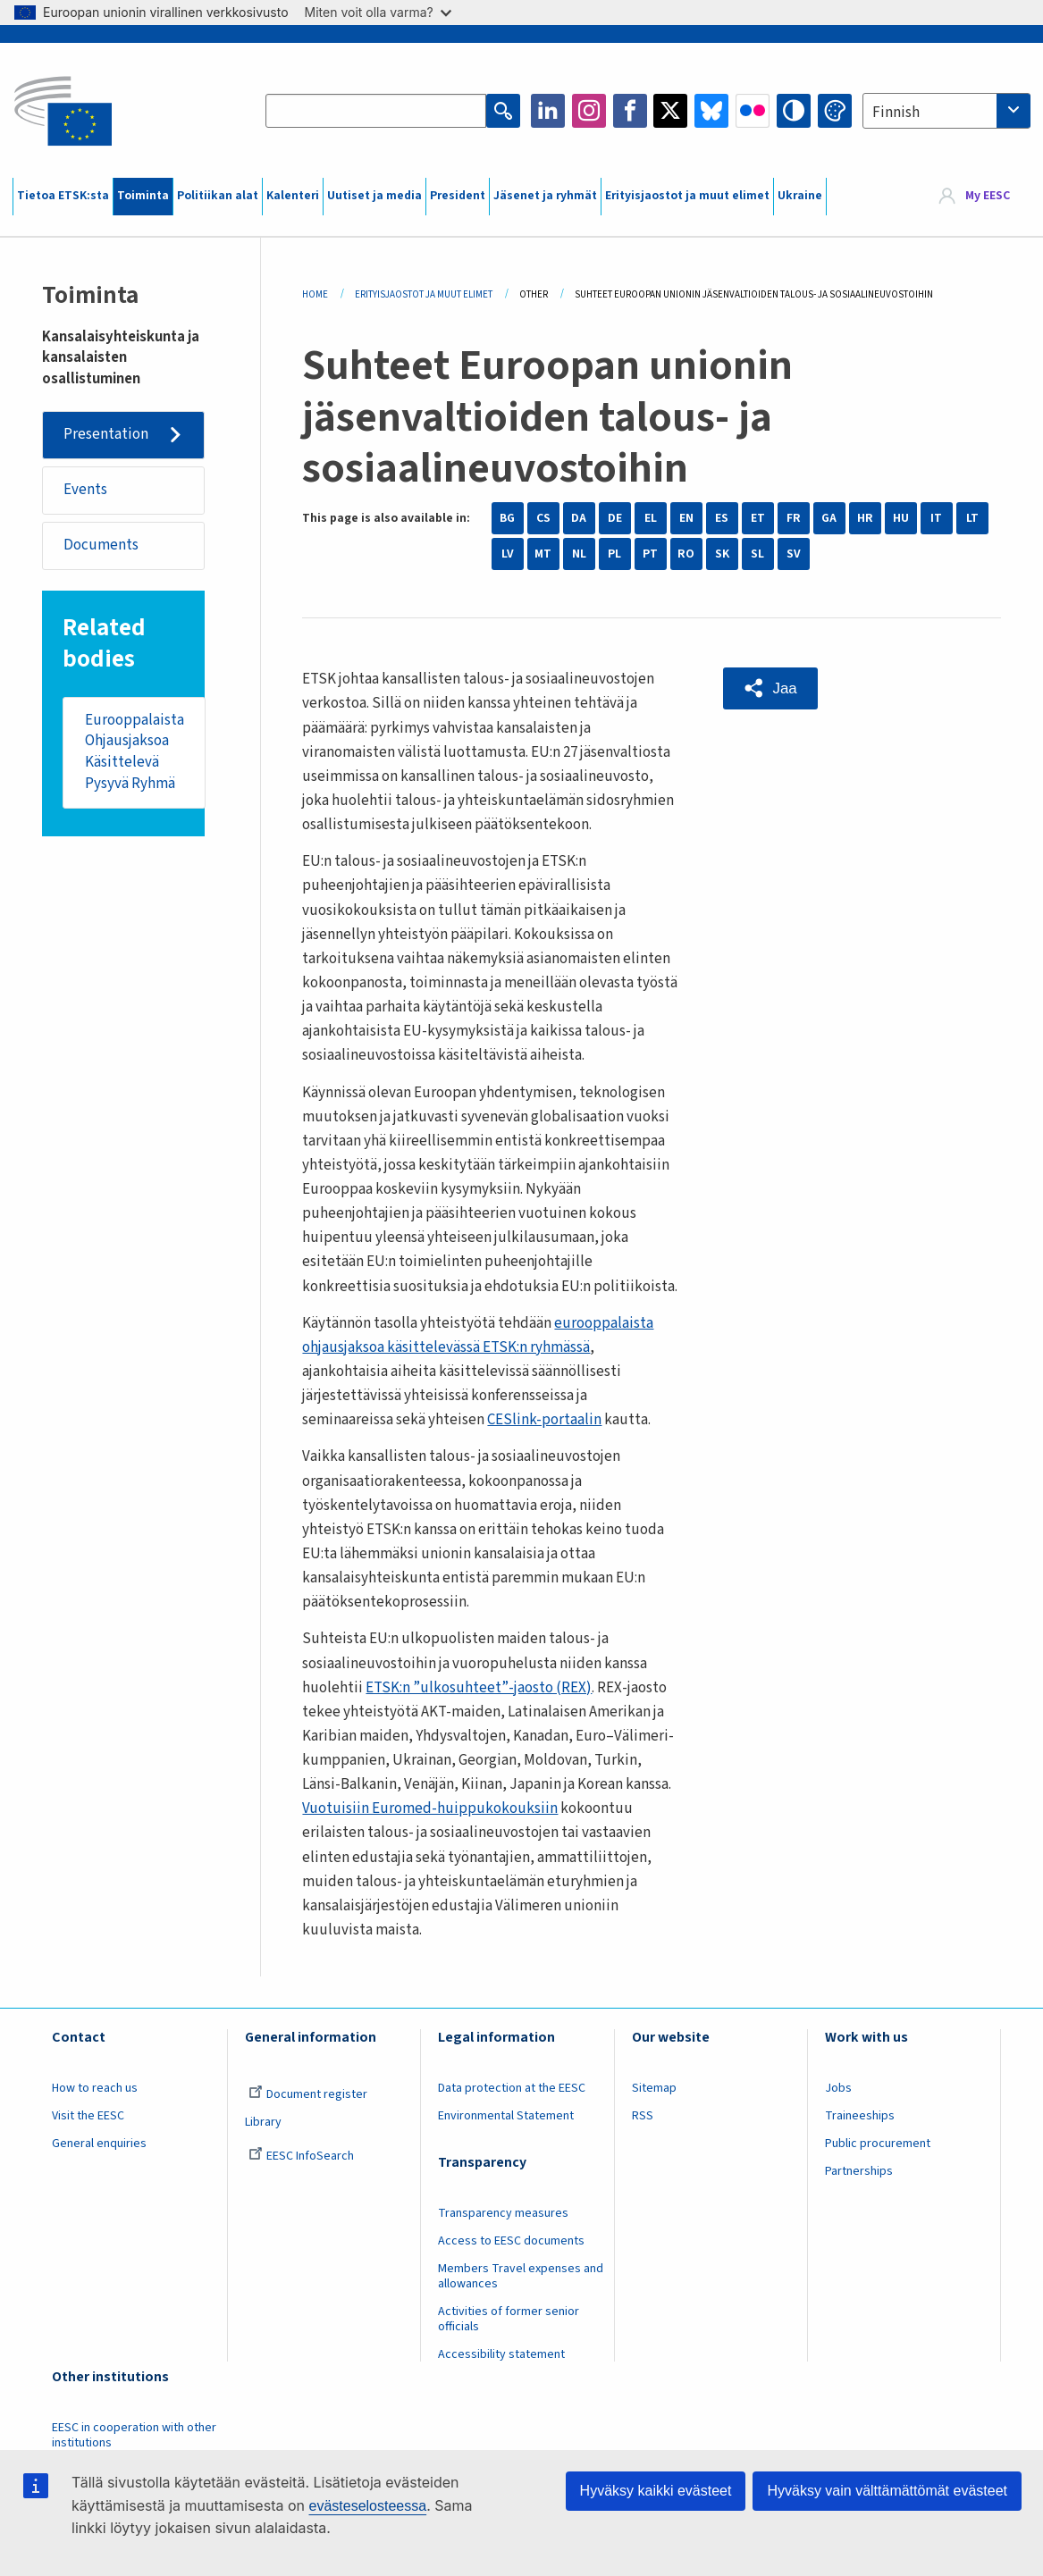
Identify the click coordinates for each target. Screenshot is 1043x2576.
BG (507, 518)
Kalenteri (292, 196)
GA (829, 518)
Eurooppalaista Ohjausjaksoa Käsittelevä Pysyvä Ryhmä (134, 751)
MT (542, 554)
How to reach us (95, 2088)
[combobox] (946, 111)
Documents (101, 545)
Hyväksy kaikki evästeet (656, 2490)
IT (936, 518)
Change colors (835, 111)
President (457, 196)
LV (507, 554)
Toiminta (143, 196)
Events (85, 489)
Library (263, 2122)
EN (686, 518)
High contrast (794, 111)
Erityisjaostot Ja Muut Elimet (423, 294)
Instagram (589, 111)
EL (650, 518)
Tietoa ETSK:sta (63, 196)
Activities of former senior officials (508, 2319)
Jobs (838, 2088)
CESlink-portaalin (544, 1420)
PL (614, 554)
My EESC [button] (987, 196)
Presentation (105, 434)
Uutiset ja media (374, 196)
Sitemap (654, 2088)
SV (793, 554)
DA (578, 518)
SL (757, 554)
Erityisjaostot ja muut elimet (687, 196)
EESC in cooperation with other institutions (134, 2435)
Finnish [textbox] (896, 112)
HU (901, 518)
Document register (307, 2094)
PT (650, 554)
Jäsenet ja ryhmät (545, 196)
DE (615, 518)
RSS (642, 2116)
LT (972, 518)
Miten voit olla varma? (378, 12)
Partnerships (859, 2171)
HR (865, 518)
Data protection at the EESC (511, 2088)
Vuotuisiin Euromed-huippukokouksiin (430, 1808)
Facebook (630, 111)
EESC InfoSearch (301, 2156)
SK (722, 554)
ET (758, 518)
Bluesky (711, 111)
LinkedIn (548, 111)
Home (315, 294)
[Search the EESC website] (375, 111)
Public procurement (877, 2143)
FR (793, 518)
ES (721, 518)
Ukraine (800, 196)
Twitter (670, 111)
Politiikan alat (217, 196)
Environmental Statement (506, 2116)
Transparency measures (503, 2213)
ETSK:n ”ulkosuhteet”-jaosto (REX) (479, 1688)
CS (543, 518)
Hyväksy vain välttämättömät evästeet (887, 2490)
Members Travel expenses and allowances (520, 2276)
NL (579, 554)
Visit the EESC (88, 2116)
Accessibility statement (501, 2354)
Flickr (753, 111)
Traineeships (860, 2116)
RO (685, 554)
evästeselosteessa (367, 2505)
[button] (770, 688)
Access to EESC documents (511, 2241)
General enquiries (99, 2143)
